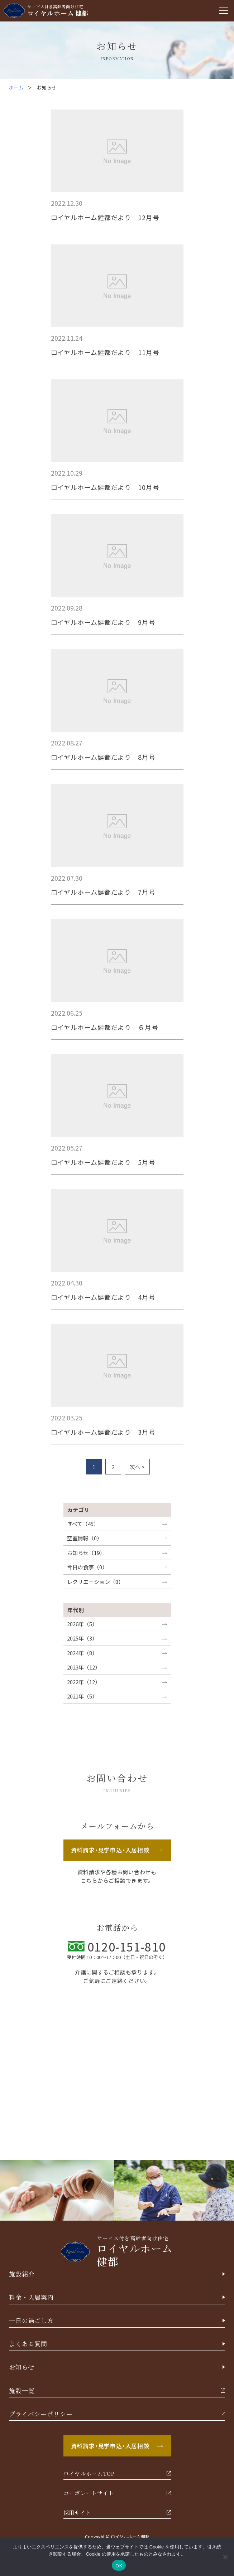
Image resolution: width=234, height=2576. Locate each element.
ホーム (16, 87)
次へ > (137, 1467)
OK (118, 2565)
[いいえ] (225, 2557)
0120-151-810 (117, 1946)
